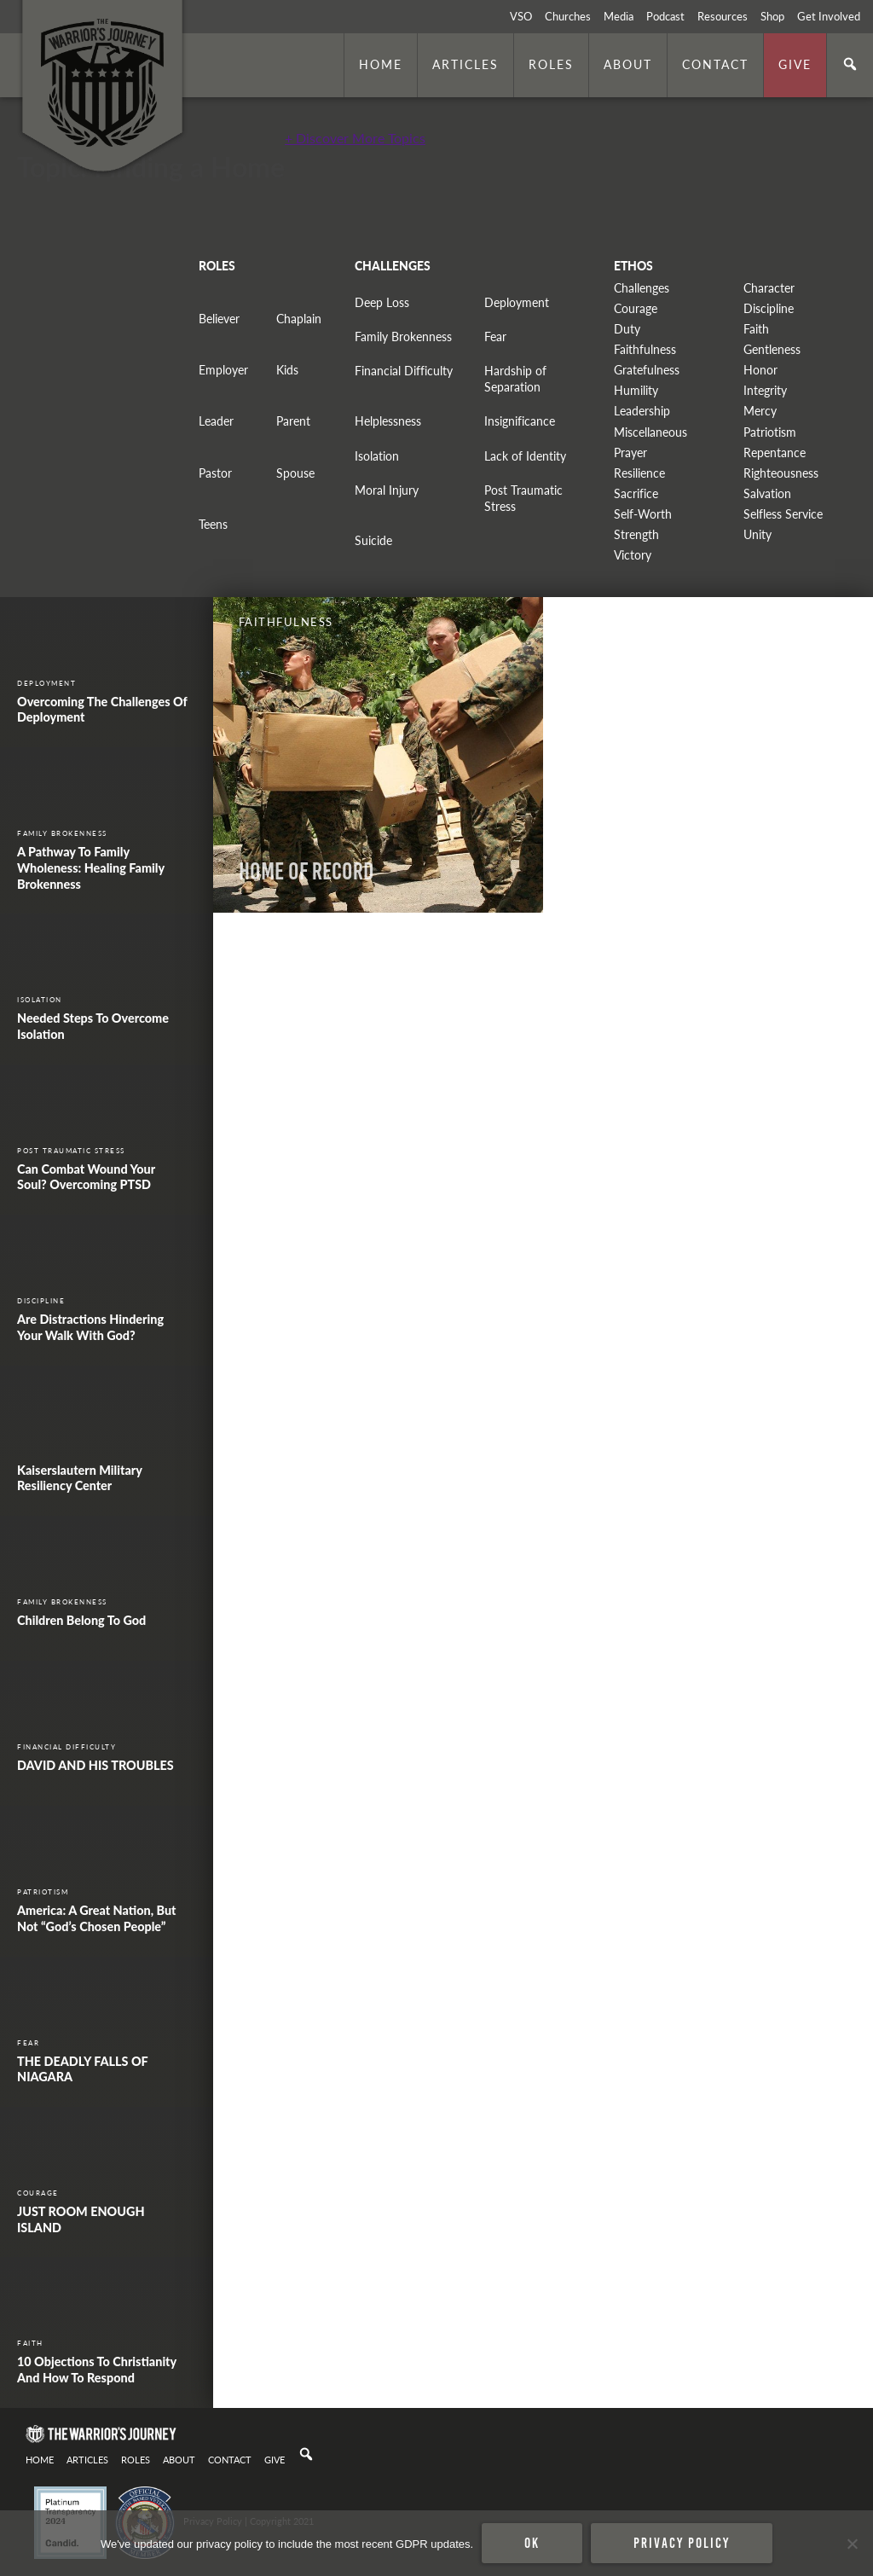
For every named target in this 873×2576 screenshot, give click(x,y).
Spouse (295, 473)
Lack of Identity (525, 456)
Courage (635, 308)
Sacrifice (636, 493)
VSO (521, 16)
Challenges (641, 288)
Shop (772, 16)
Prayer (630, 452)
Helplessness (388, 421)
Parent (293, 421)
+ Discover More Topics (355, 138)
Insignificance (519, 421)
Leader (216, 421)
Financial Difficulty (404, 371)
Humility (636, 390)
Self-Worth (643, 514)
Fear (495, 336)
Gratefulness (646, 370)
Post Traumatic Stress (523, 498)
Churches (568, 16)
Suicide (373, 540)
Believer (219, 318)
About (628, 64)
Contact (715, 64)
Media (618, 16)
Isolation (377, 456)
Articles (465, 64)
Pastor (215, 473)
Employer (223, 370)
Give (795, 64)
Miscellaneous (650, 432)
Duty (627, 329)
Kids (287, 370)
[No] (851, 2543)
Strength (636, 534)
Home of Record (306, 871)
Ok (532, 2542)
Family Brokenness (403, 336)
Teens (213, 524)
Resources (722, 16)
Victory (632, 555)
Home (380, 64)
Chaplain (298, 318)
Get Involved (828, 16)
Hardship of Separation (515, 379)
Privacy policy (681, 2542)
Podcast (665, 16)
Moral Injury (387, 490)
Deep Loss (382, 302)
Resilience (639, 473)
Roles (551, 64)
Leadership (642, 411)
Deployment (516, 302)
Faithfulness (645, 349)
